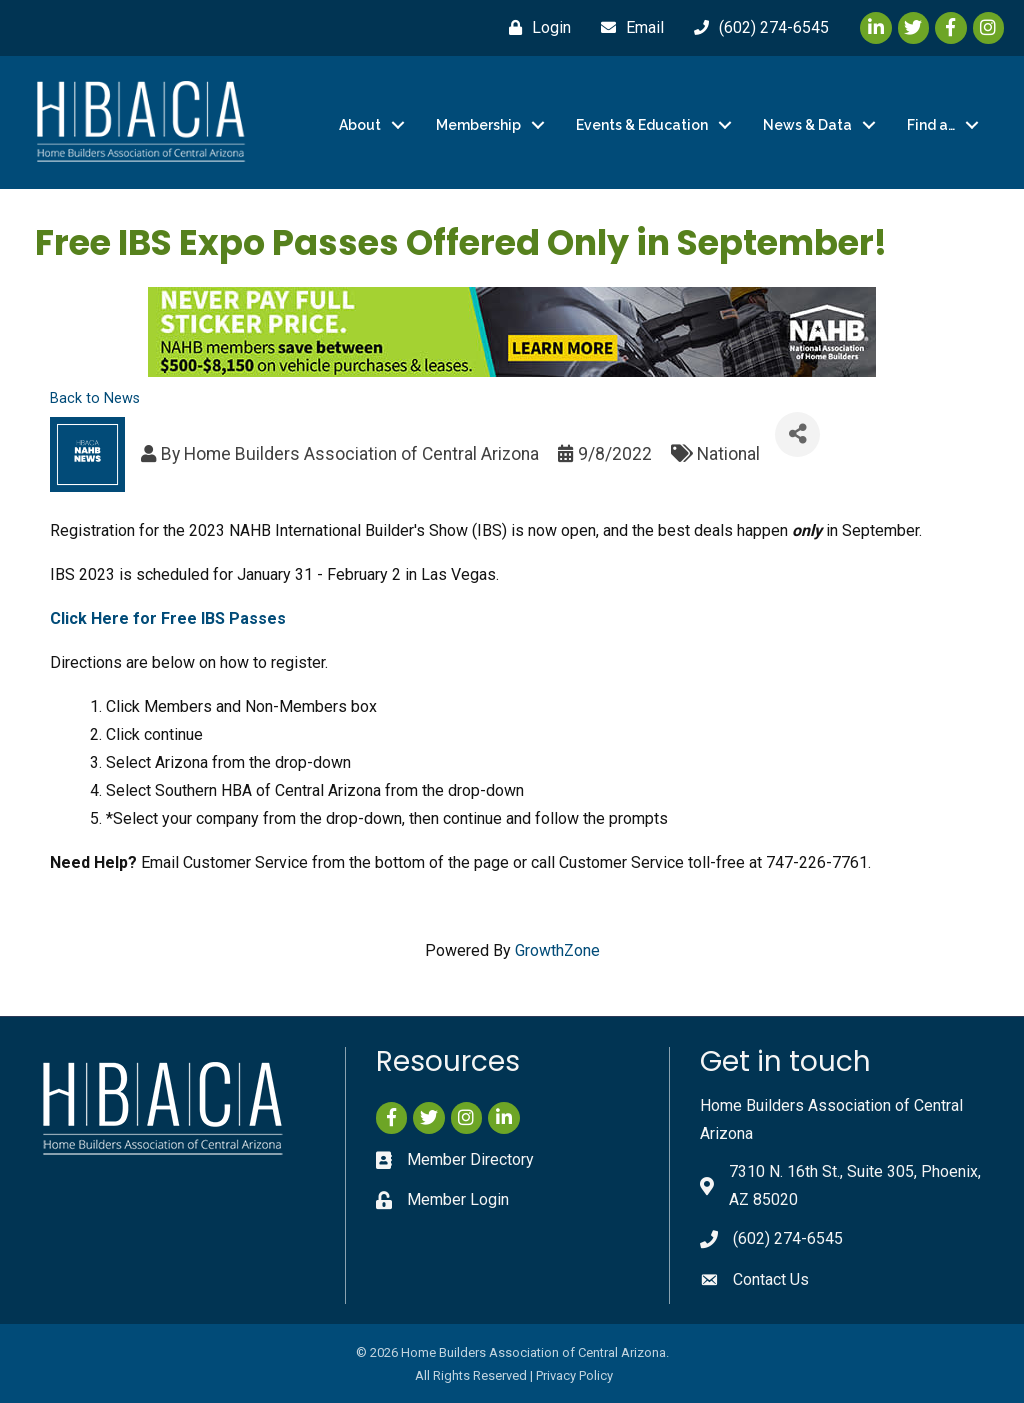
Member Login (458, 1199)
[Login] (535, 28)
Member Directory (470, 1159)
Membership (478, 125)
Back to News (95, 398)
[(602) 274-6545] (756, 28)
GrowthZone (557, 949)
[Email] (627, 28)
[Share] (797, 433)
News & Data (807, 125)
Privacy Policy (574, 1375)
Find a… (931, 125)
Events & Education (642, 125)
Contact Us (771, 1279)
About (360, 125)
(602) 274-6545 (788, 1238)
